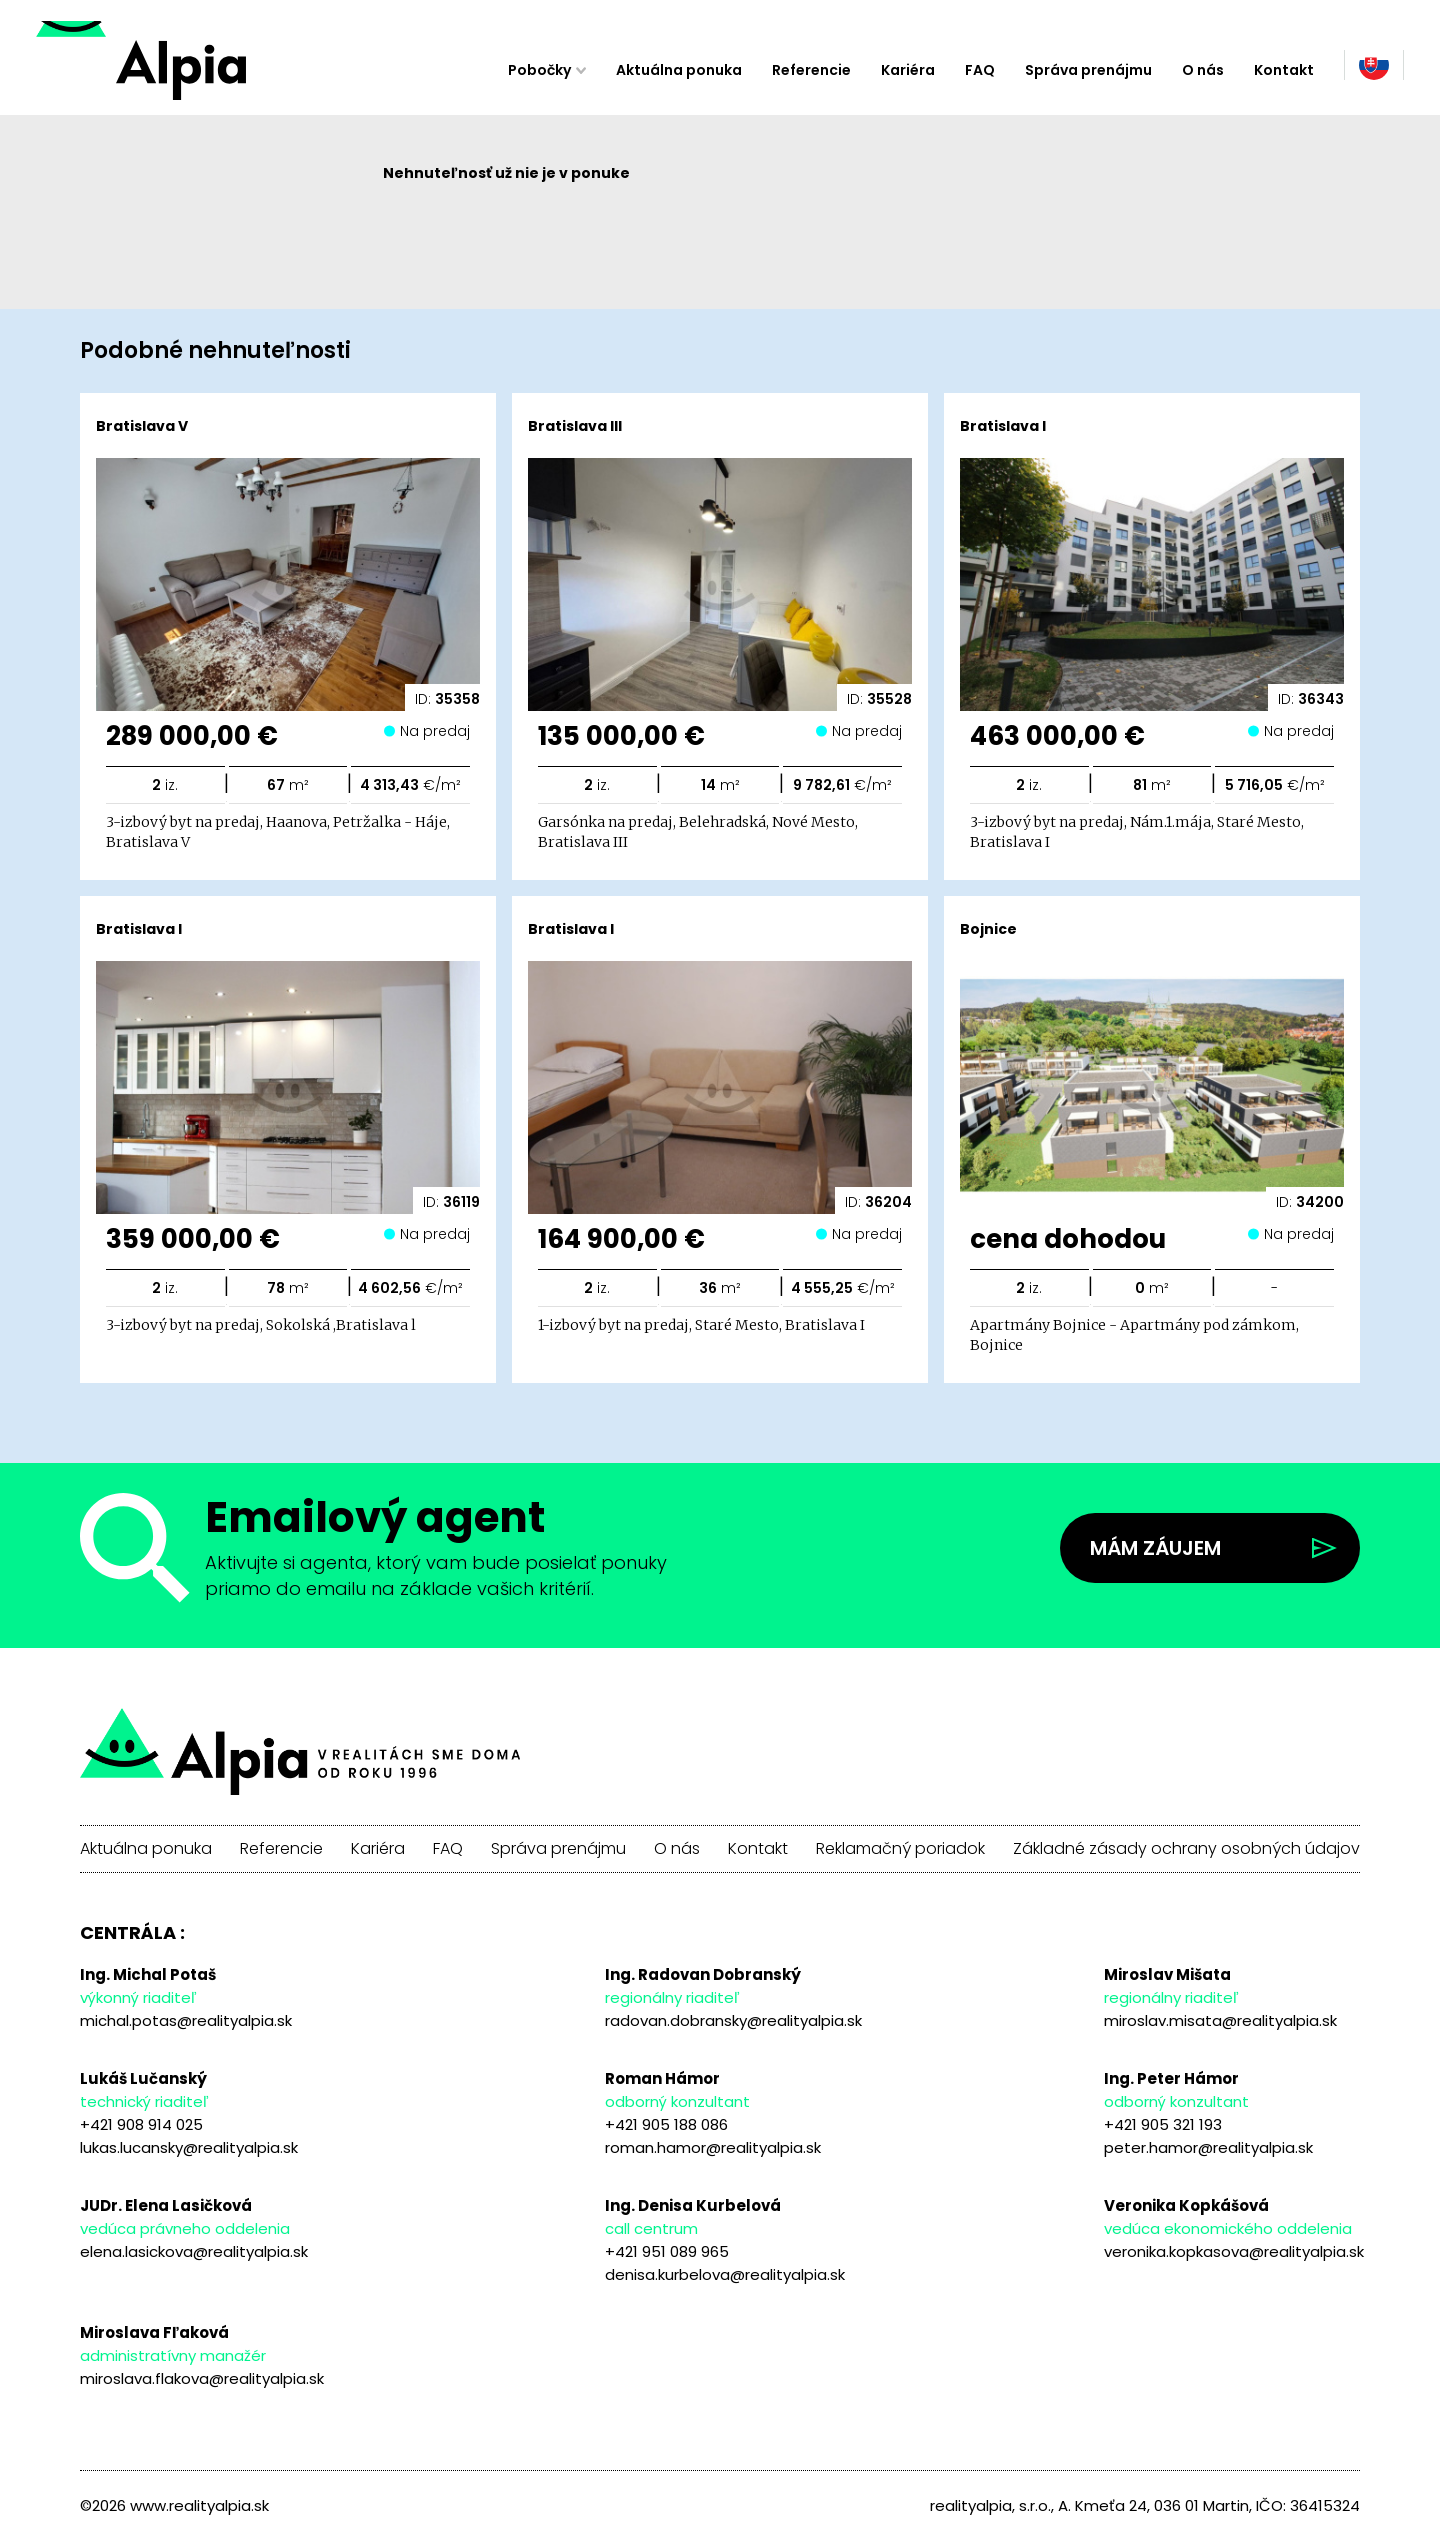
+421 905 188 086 (666, 2124)
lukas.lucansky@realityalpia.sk (189, 2147)
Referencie (811, 70)
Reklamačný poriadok (900, 1849)
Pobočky (539, 70)
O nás (1203, 70)
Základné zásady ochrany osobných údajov (1186, 1849)
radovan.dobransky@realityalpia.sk (733, 2020)
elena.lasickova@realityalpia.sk (194, 2251)
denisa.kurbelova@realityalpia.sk (725, 2274)
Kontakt (1284, 70)
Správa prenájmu (1088, 70)
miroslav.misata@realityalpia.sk (1220, 2020)
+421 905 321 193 (1163, 2124)
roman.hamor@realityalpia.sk (713, 2147)
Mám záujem (1155, 1548)
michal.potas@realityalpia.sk (186, 2020)
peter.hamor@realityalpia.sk (1208, 2147)
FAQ (980, 70)
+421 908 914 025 (141, 2124)
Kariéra (908, 70)
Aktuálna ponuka (679, 70)
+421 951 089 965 (667, 2251)
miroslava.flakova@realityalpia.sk (202, 2378)
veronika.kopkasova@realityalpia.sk (1234, 2251)
